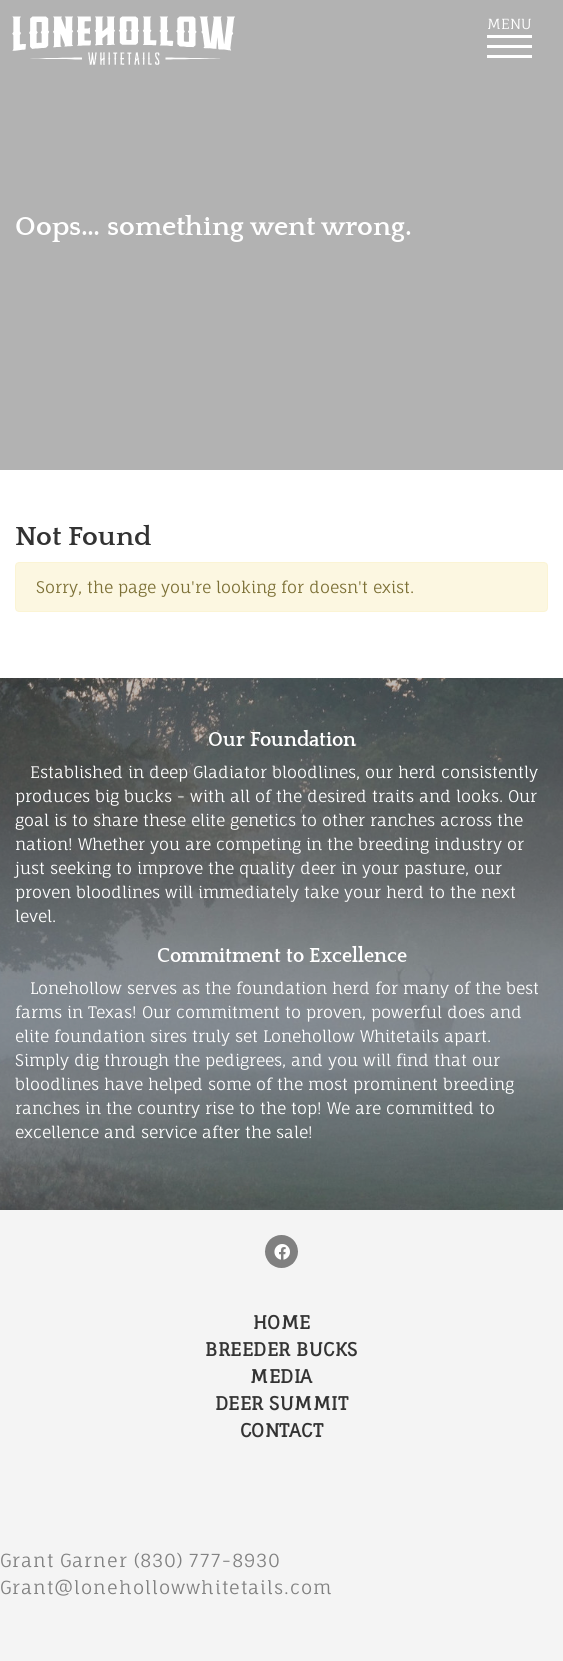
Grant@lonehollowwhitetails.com (166, 1587)
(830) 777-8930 (216, 1560)
